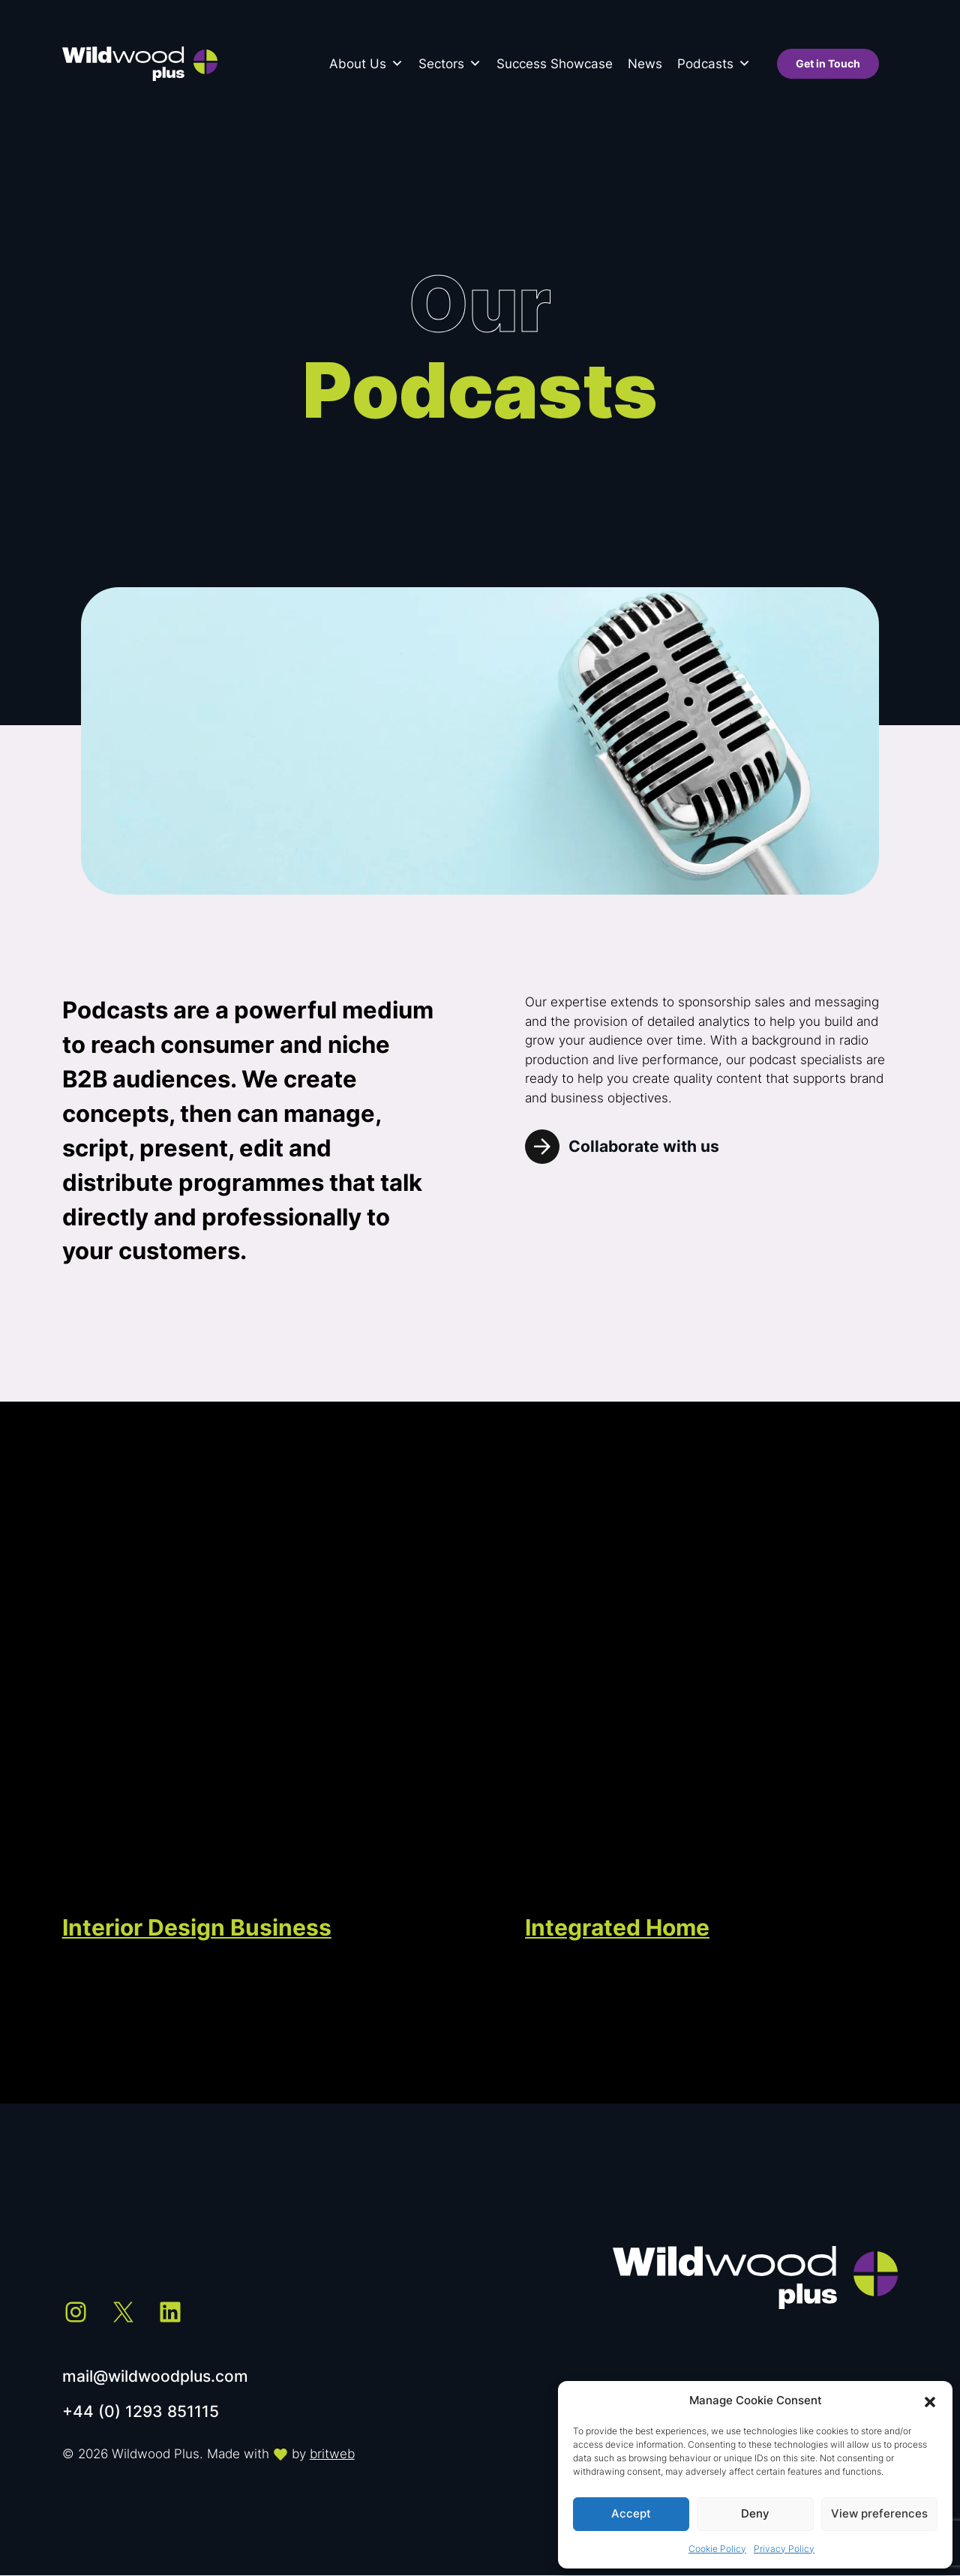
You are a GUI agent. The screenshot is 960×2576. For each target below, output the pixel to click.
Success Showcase (554, 63)
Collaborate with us (643, 1146)
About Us (366, 64)
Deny (755, 2513)
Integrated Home (617, 1927)
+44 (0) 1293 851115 (140, 2411)
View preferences (879, 2513)
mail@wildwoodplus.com (155, 2376)
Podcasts (714, 64)
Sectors (450, 64)
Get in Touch (828, 64)
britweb (332, 2453)
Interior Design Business (197, 1927)
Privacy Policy (784, 2548)
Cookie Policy (717, 2548)
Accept (631, 2513)
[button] (930, 2400)
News (645, 63)
